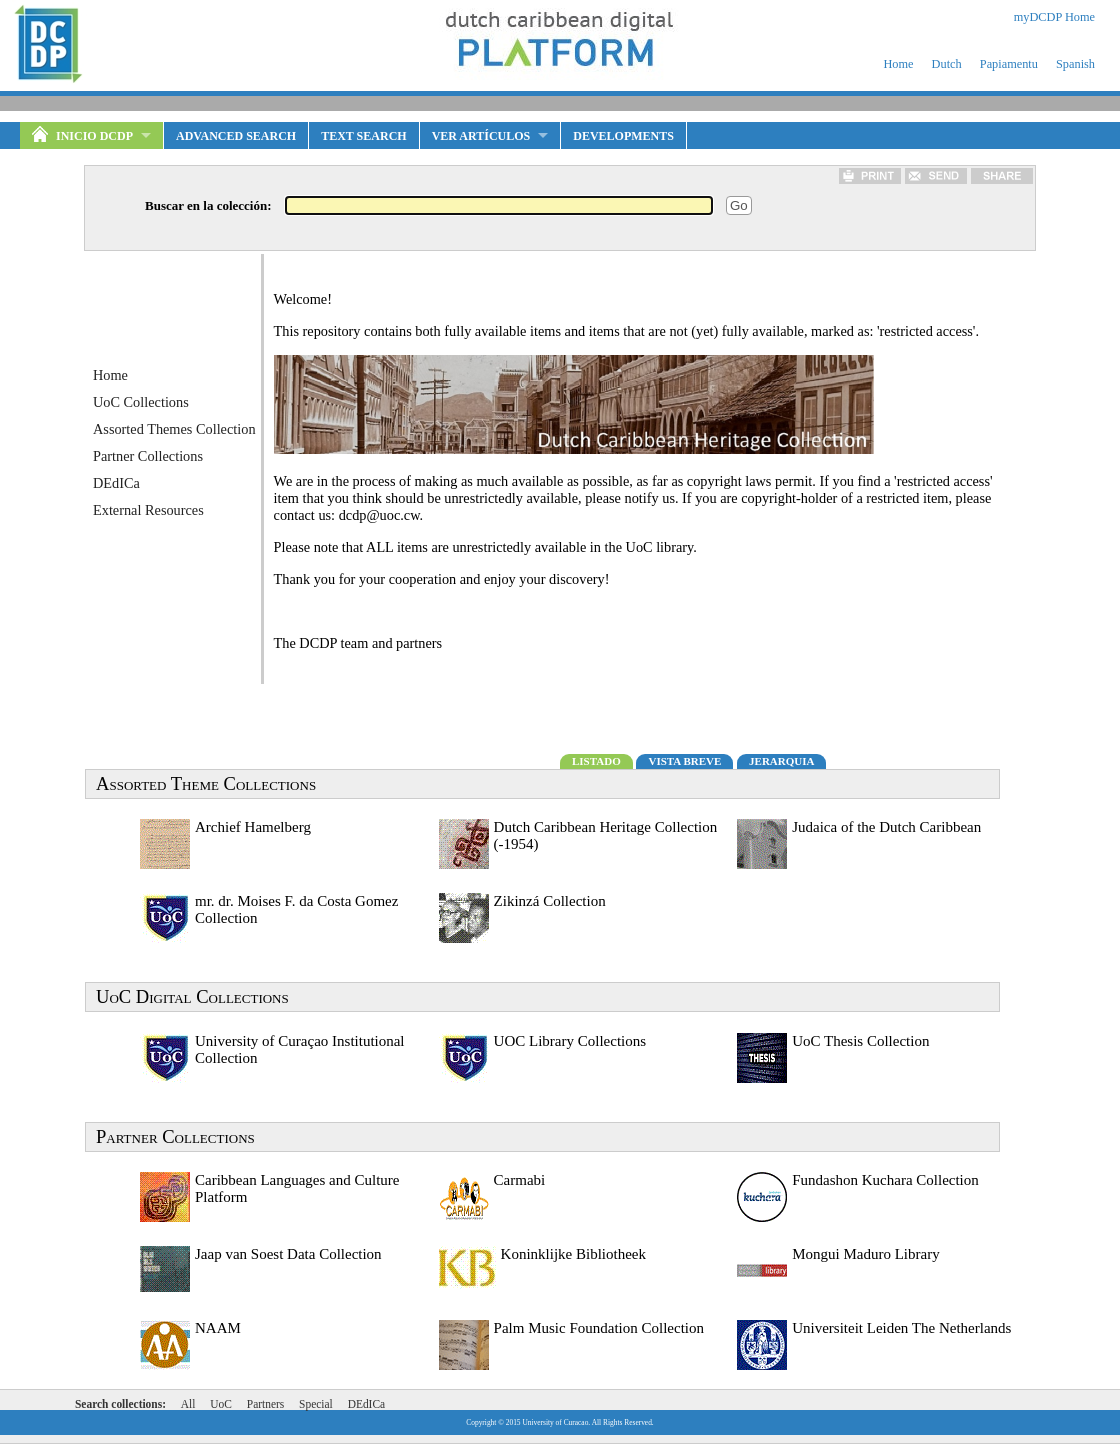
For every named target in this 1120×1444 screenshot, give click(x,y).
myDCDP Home (1054, 17)
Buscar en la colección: (208, 205)
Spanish (1075, 64)
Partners (265, 1404)
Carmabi (520, 1180)
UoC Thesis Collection (860, 1041)
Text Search (363, 136)
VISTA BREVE (684, 761)
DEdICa (116, 483)
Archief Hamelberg (253, 827)
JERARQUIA (781, 761)
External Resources (148, 510)
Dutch (947, 64)
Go (739, 205)
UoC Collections (141, 402)
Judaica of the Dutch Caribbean (886, 827)
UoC (221, 1404)
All (188, 1404)
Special (316, 1404)
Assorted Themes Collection (174, 429)
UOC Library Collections (570, 1041)
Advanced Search (236, 136)
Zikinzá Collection (550, 901)
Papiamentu (1009, 64)
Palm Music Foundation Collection (599, 1328)
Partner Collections (148, 456)
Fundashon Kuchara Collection (885, 1180)
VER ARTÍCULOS (481, 136)
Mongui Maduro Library (865, 1254)
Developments (623, 136)
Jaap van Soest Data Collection (288, 1254)
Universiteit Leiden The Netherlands (901, 1328)
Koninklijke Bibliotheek (573, 1254)
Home (898, 64)
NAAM (218, 1328)
